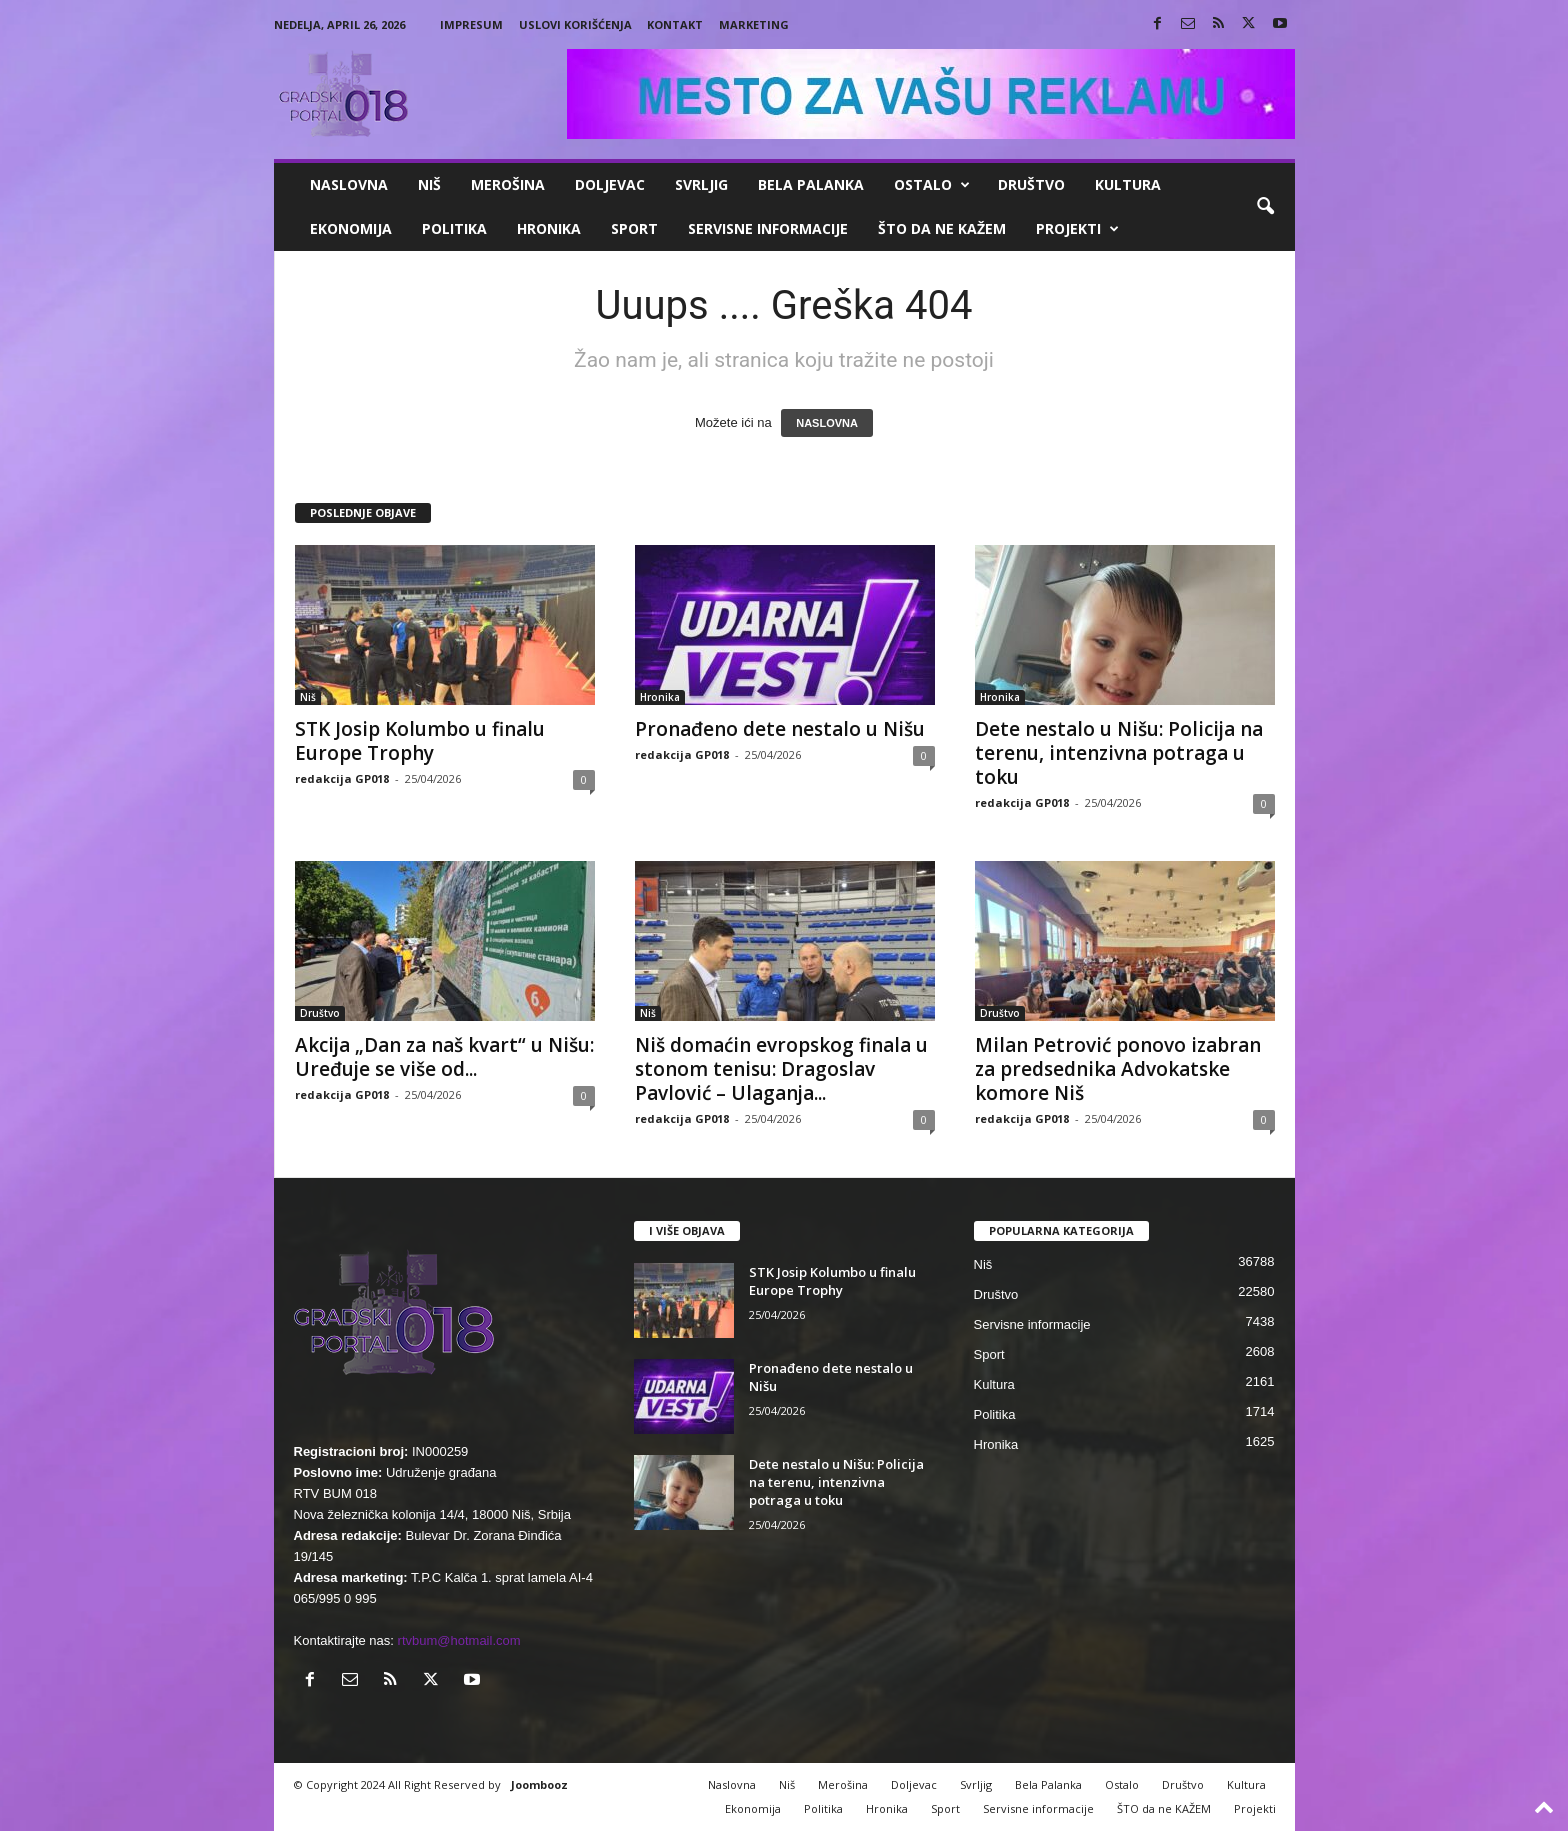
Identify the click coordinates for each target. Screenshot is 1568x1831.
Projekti (1077, 229)
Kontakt (675, 24)
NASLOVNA (827, 423)
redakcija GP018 (342, 778)
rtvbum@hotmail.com (459, 1640)
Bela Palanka (811, 184)
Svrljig (701, 184)
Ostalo (932, 185)
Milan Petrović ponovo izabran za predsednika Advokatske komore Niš (1118, 1069)
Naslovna (349, 184)
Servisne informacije (768, 228)
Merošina (508, 184)
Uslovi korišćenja (575, 24)
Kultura (1128, 184)
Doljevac (610, 184)
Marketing (754, 24)
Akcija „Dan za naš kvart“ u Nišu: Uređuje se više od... (444, 1057)
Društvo (1031, 184)
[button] (1265, 207)
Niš (429, 184)
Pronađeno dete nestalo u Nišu (780, 729)
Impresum (471, 24)
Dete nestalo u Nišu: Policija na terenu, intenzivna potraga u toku (1119, 753)
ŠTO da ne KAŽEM (942, 228)
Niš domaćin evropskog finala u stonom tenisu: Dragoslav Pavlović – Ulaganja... (781, 1069)
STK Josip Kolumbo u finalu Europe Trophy (420, 741)
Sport (634, 228)
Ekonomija (351, 228)
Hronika (549, 228)
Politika (454, 228)
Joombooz (539, 1784)
